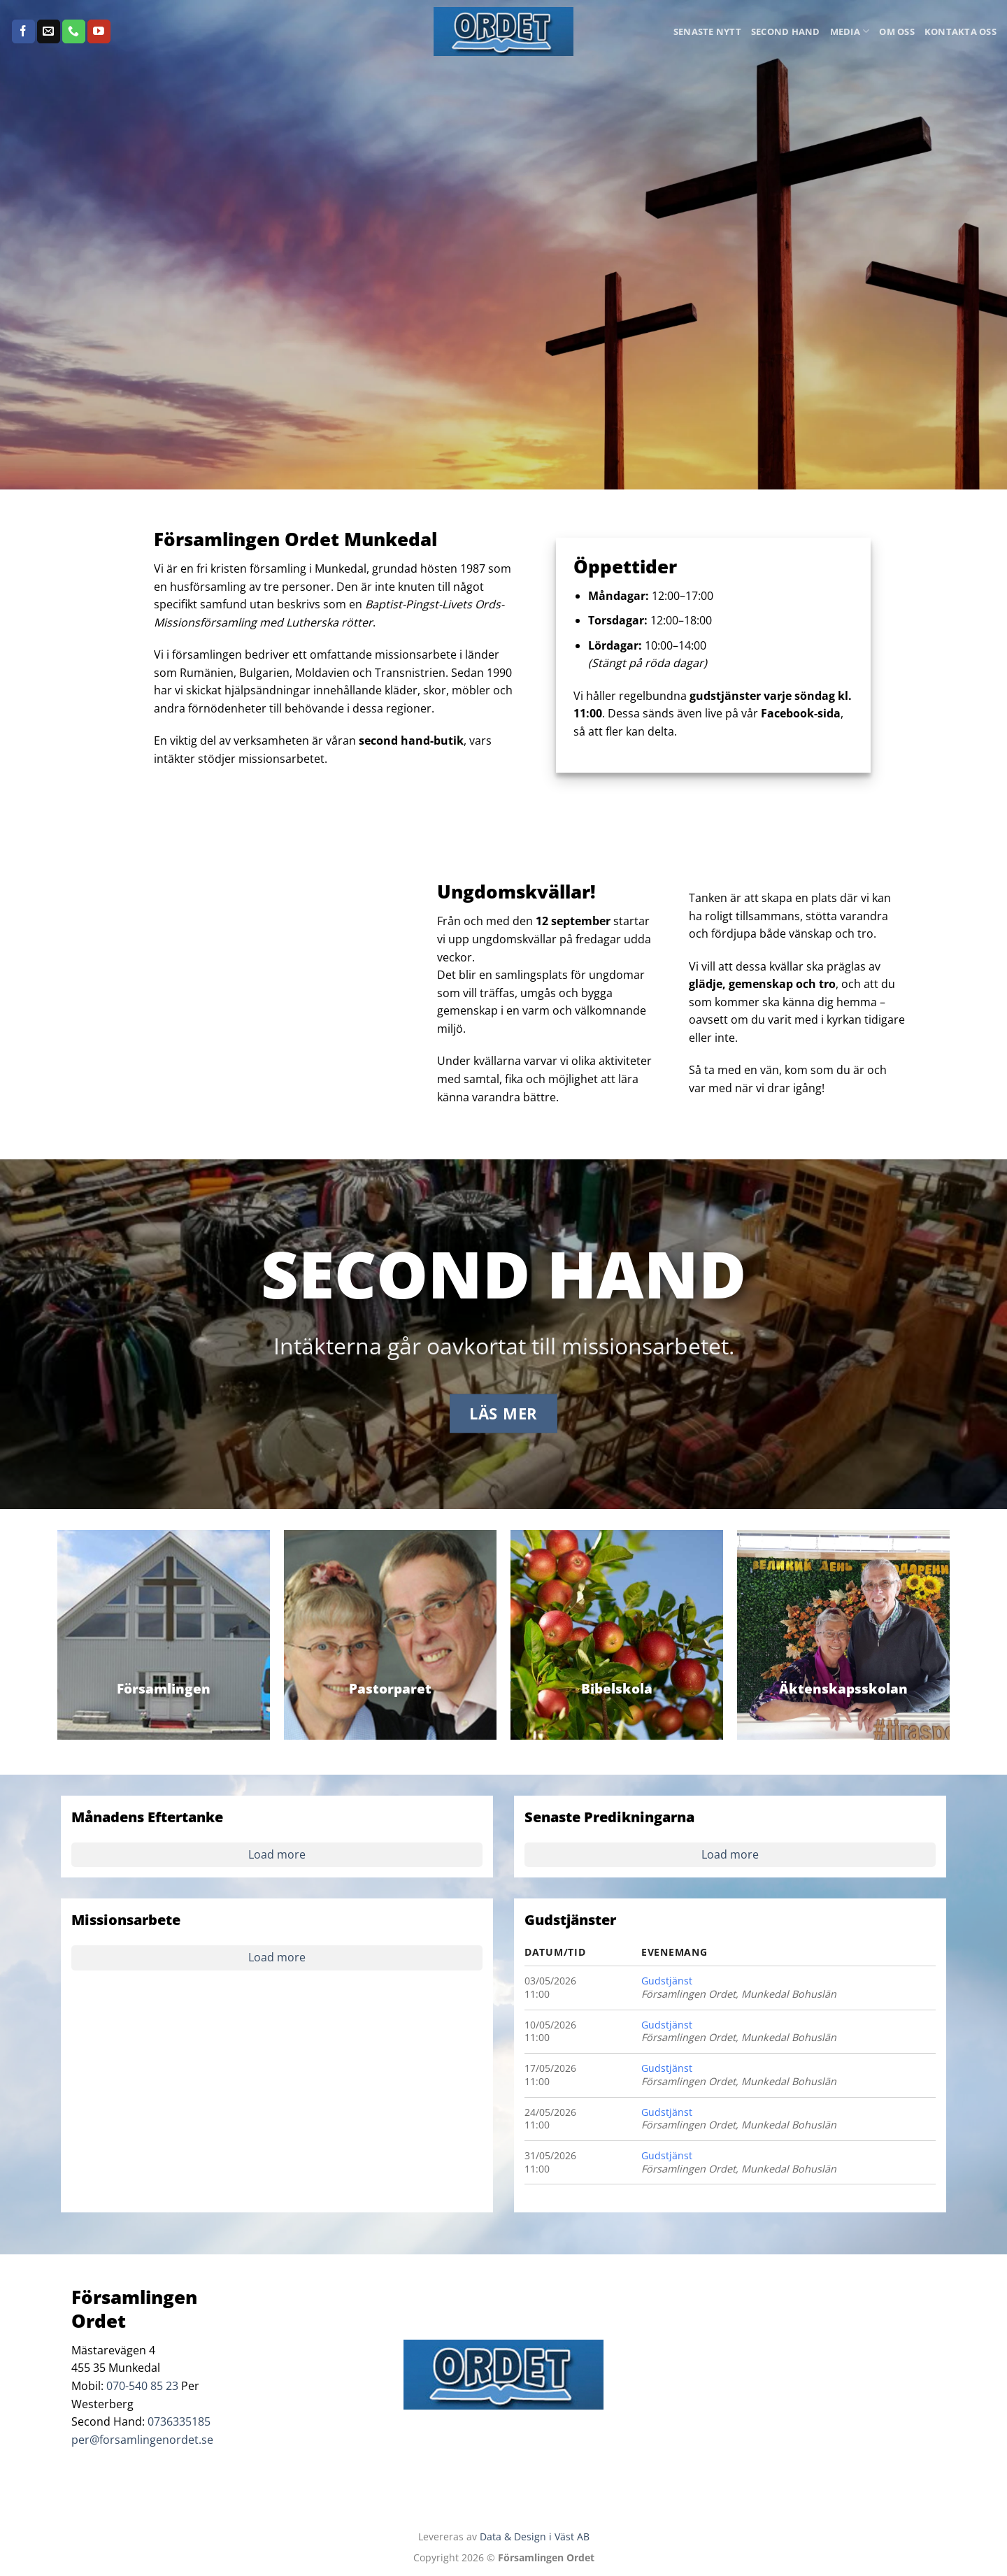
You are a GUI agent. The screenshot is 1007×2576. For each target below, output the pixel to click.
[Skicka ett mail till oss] (48, 31)
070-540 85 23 (142, 2385)
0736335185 (179, 2421)
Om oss (897, 31)
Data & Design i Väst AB (535, 2536)
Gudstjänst (666, 1980)
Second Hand (785, 31)
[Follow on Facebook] (23, 31)
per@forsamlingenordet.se (142, 2439)
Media (850, 31)
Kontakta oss (960, 31)
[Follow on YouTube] (98, 31)
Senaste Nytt (707, 31)
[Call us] (73, 31)
